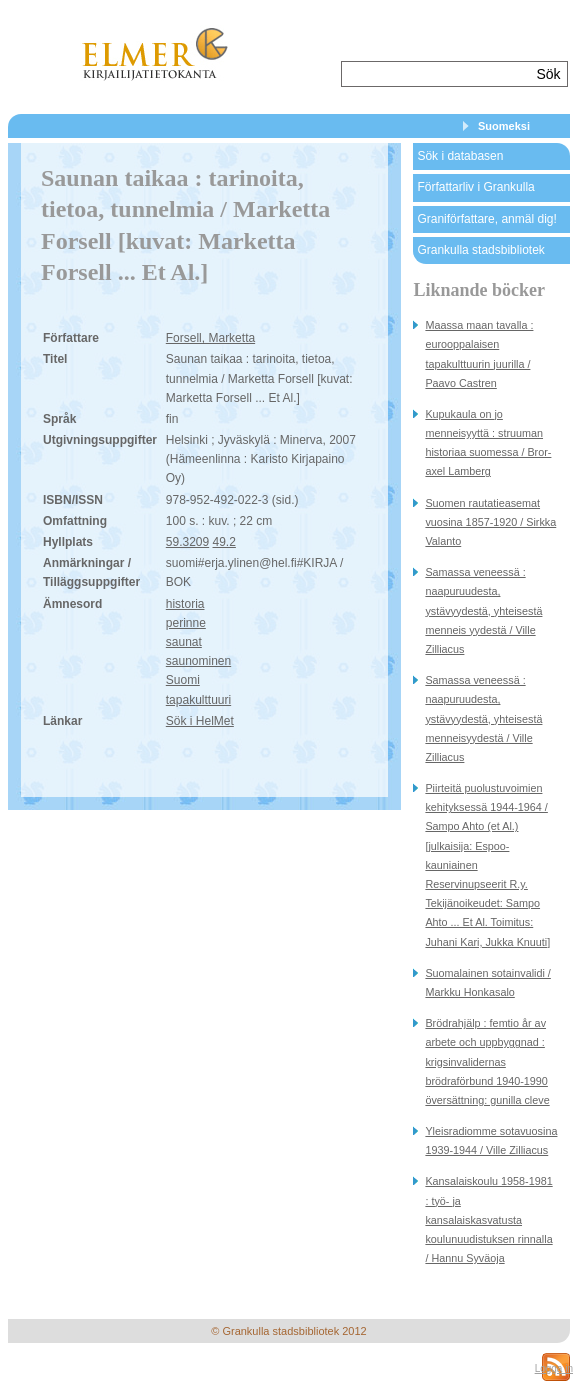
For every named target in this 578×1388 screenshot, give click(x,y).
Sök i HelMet (200, 721)
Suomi (183, 680)
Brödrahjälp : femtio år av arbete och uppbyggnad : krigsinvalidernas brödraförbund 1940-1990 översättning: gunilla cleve (487, 1061)
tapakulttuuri (198, 700)
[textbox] (436, 74)
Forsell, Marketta (210, 338)
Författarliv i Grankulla (475, 187)
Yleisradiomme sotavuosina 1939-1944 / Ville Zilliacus (491, 1140)
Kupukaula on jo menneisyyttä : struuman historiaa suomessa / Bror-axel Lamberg (488, 443)
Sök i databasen (460, 156)
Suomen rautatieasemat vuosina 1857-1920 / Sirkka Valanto (490, 522)
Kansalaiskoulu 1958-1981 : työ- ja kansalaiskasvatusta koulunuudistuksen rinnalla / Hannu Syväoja (488, 1219)
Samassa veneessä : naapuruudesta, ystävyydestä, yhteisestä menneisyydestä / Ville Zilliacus (483, 718)
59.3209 (187, 542)
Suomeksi (504, 126)
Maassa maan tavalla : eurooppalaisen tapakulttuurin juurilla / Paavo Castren (479, 354)
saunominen (198, 661)
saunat (184, 642)
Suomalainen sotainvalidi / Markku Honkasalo (487, 982)
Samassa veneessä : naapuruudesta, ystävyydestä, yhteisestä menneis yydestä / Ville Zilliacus (483, 610)
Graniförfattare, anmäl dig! (486, 219)
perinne (186, 623)
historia (185, 604)
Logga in (554, 1368)
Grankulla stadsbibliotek (480, 250)
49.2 (224, 542)
